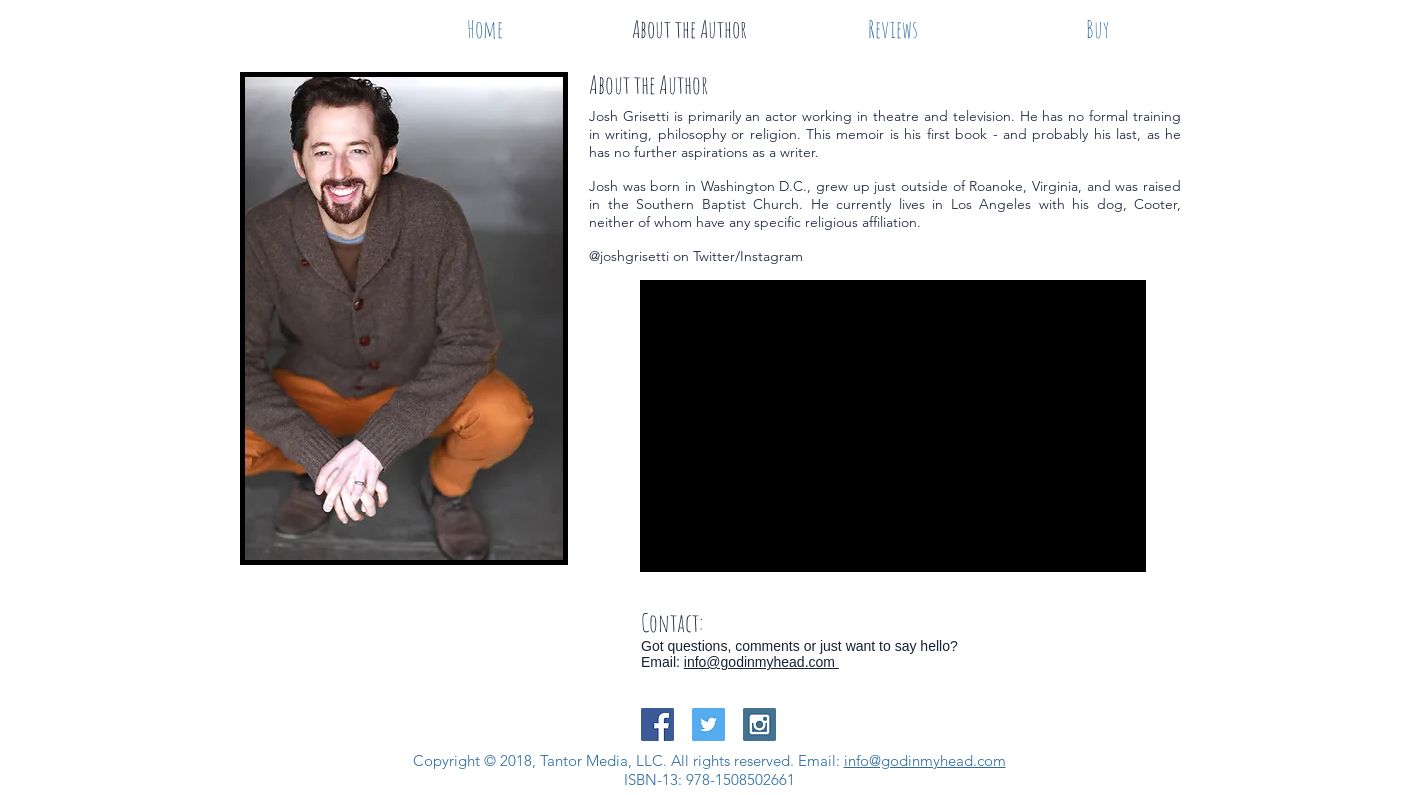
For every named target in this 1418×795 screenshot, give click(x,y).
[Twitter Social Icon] (708, 724)
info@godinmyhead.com (761, 662)
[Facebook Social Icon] (657, 724)
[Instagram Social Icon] (759, 724)
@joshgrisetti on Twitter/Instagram (696, 256)
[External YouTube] (893, 426)
